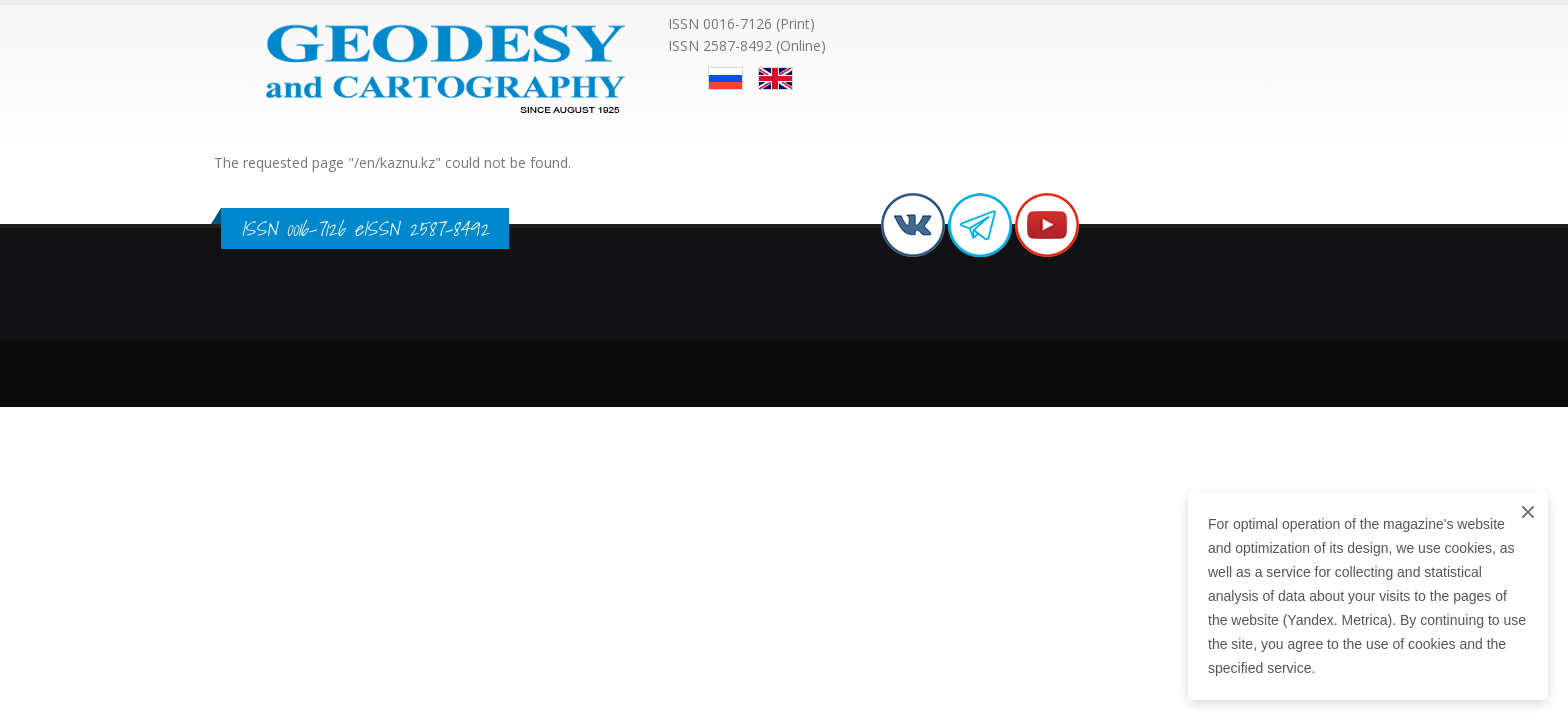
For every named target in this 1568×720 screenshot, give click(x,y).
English (775, 78)
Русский (725, 78)
